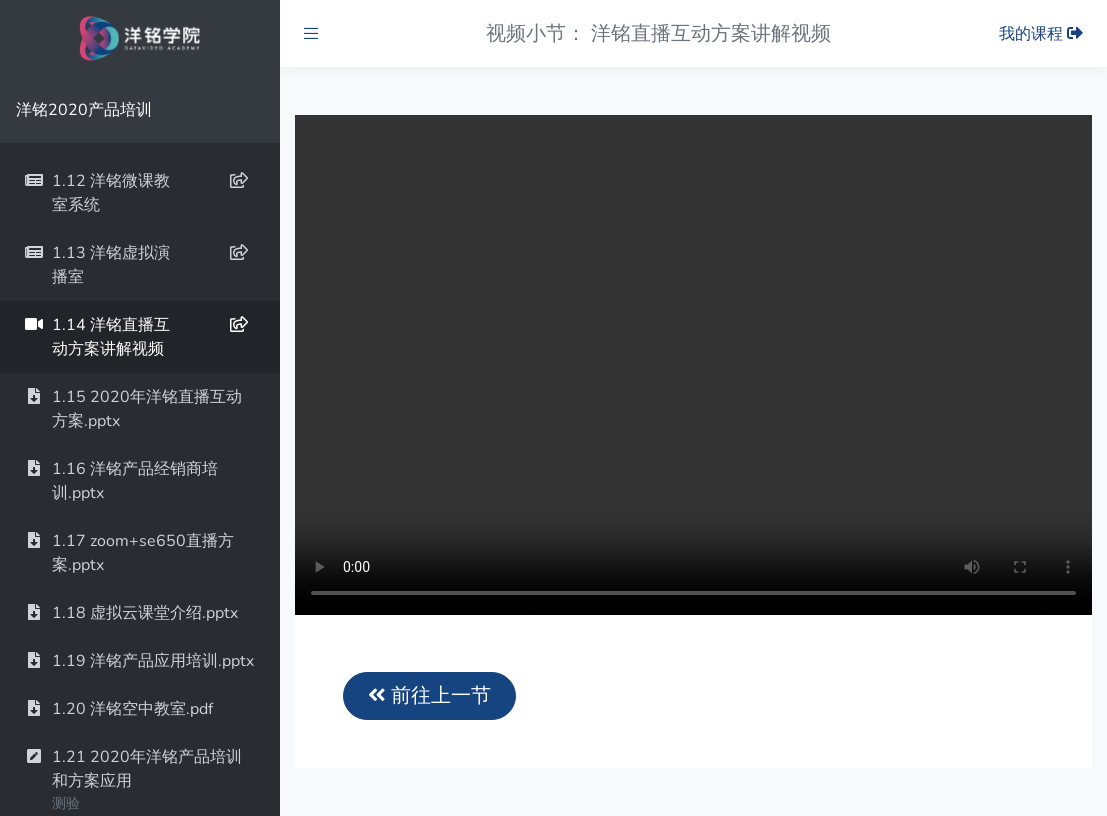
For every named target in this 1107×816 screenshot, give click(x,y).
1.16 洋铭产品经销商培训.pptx (121, 481)
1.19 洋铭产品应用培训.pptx (139, 661)
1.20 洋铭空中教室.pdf (118, 709)
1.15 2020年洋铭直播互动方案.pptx (133, 409)
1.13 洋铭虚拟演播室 (136, 265)
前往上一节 (429, 695)
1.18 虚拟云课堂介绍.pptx (131, 613)
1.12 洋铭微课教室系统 (136, 193)
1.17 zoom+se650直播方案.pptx (129, 553)
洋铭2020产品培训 (84, 110)
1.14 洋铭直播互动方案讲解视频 (136, 337)
